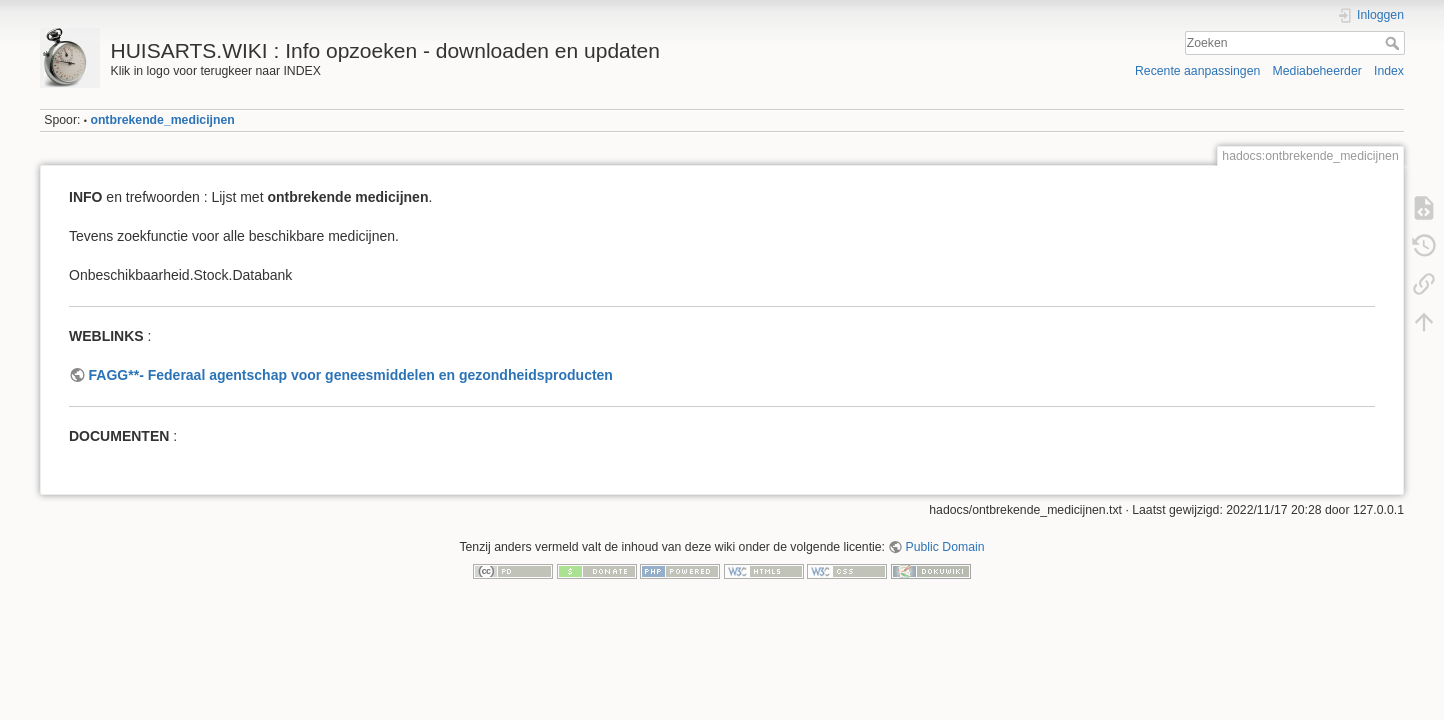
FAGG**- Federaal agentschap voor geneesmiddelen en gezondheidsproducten (351, 375)
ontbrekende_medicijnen (162, 120)
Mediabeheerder (1317, 71)
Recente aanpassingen (1197, 71)
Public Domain (945, 547)
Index (1389, 71)
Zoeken (1394, 43)
